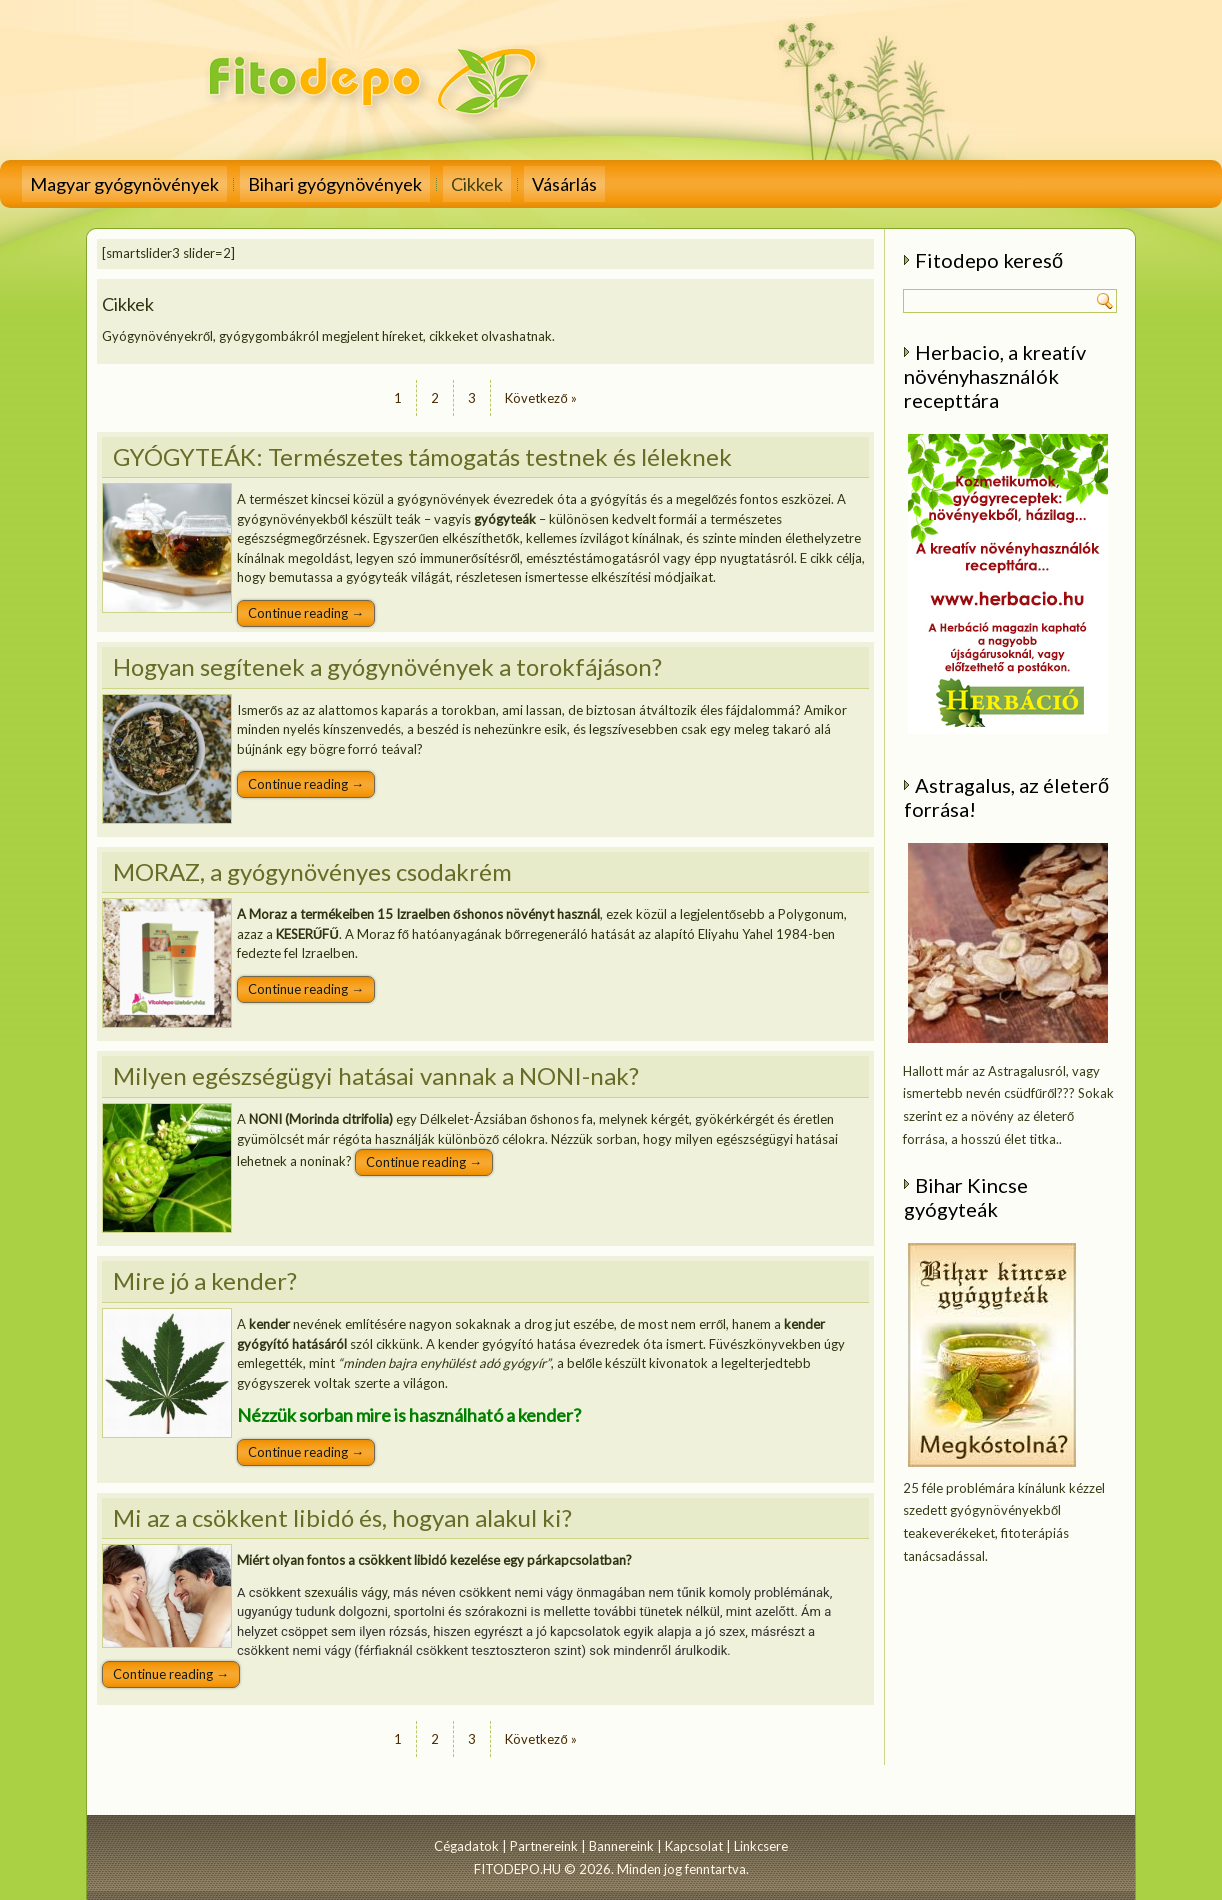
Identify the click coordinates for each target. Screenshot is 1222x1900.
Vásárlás (564, 184)
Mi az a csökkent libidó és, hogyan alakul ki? (342, 1517)
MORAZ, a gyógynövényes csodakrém (312, 871)
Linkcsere (761, 1846)
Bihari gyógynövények (335, 184)
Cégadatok (466, 1846)
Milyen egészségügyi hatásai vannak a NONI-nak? (376, 1075)
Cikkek (477, 184)
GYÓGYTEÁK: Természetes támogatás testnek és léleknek (422, 456)
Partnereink (544, 1846)
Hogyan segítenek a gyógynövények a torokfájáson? (387, 666)
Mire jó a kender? (205, 1280)
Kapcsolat (694, 1846)
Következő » (540, 398)
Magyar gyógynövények (124, 184)
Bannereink (621, 1846)
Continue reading (306, 613)
